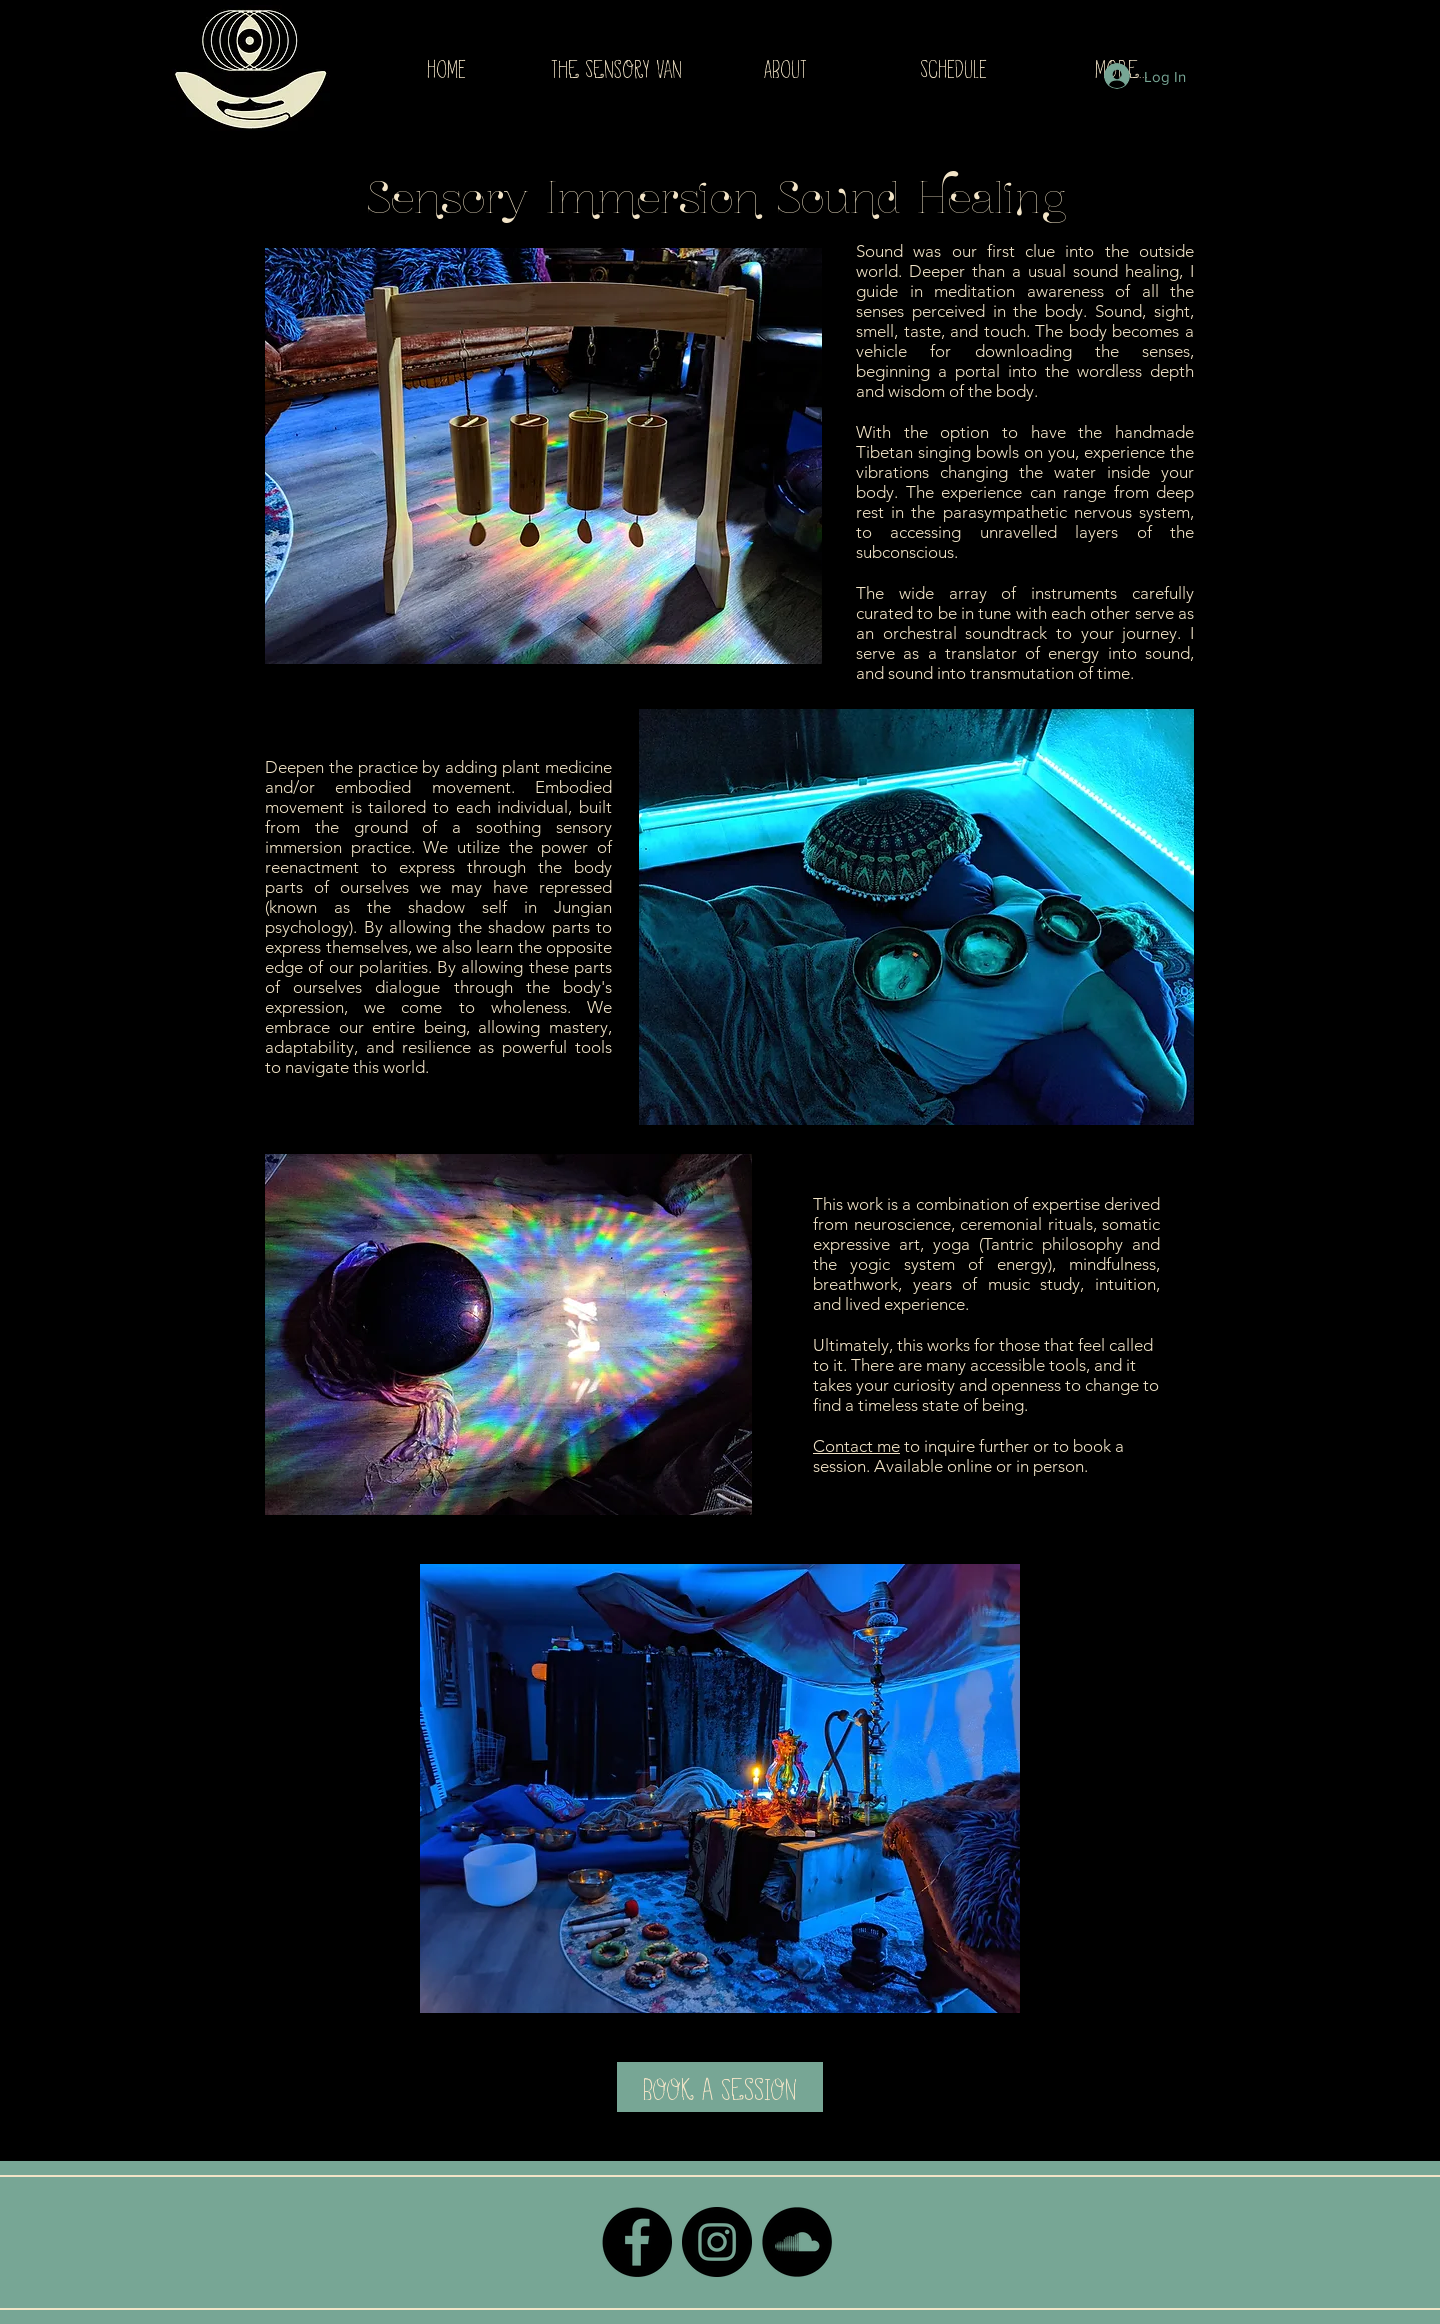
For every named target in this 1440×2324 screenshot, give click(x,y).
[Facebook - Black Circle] (637, 2242)
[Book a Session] (720, 2087)
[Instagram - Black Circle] (717, 2242)
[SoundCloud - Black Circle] (797, 2242)
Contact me (856, 1446)
